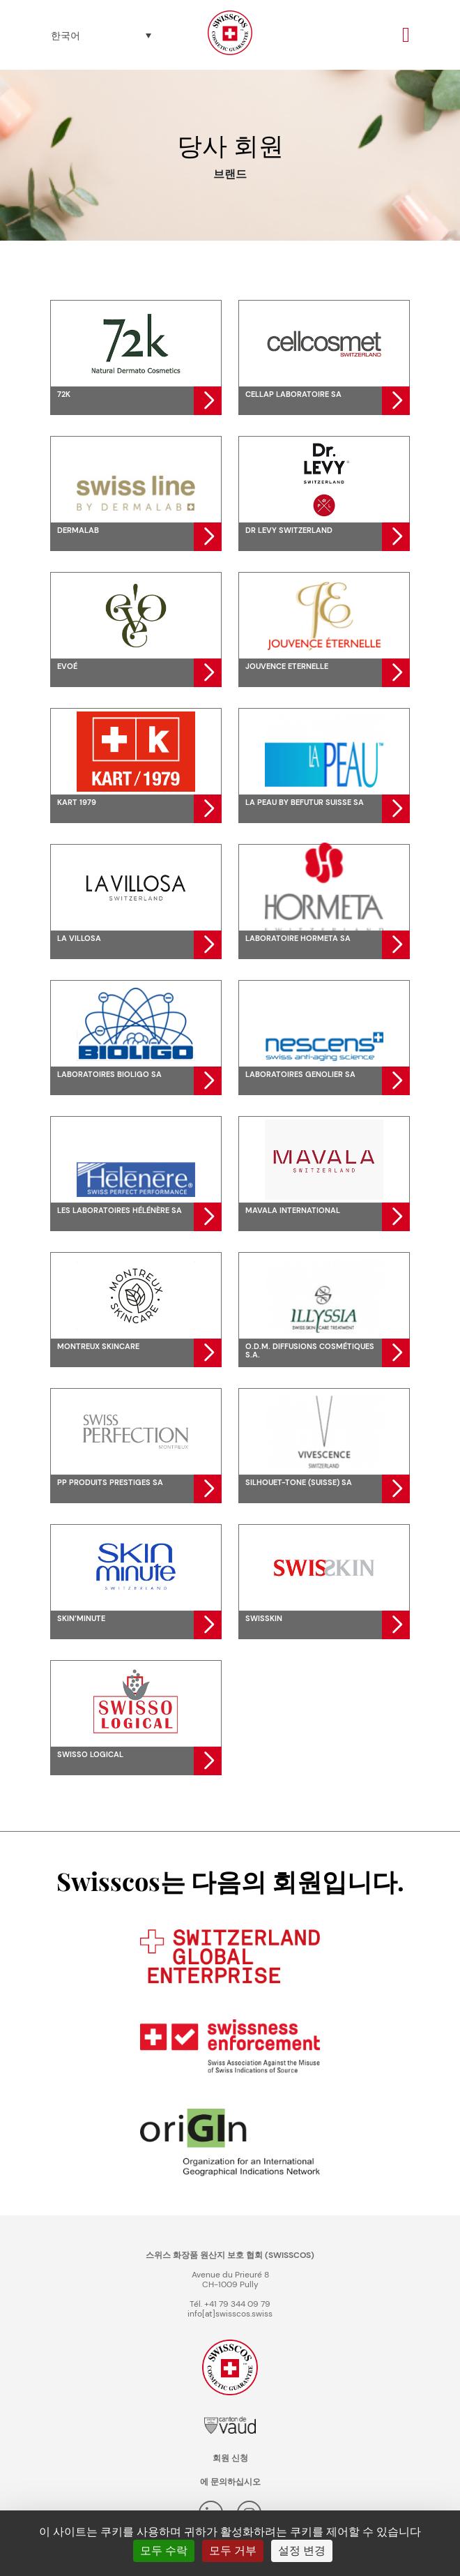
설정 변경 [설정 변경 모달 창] (301, 2550)
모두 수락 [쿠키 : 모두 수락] (163, 2550)
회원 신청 (230, 2458)
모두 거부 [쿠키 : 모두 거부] (232, 2550)
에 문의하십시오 (230, 2481)
